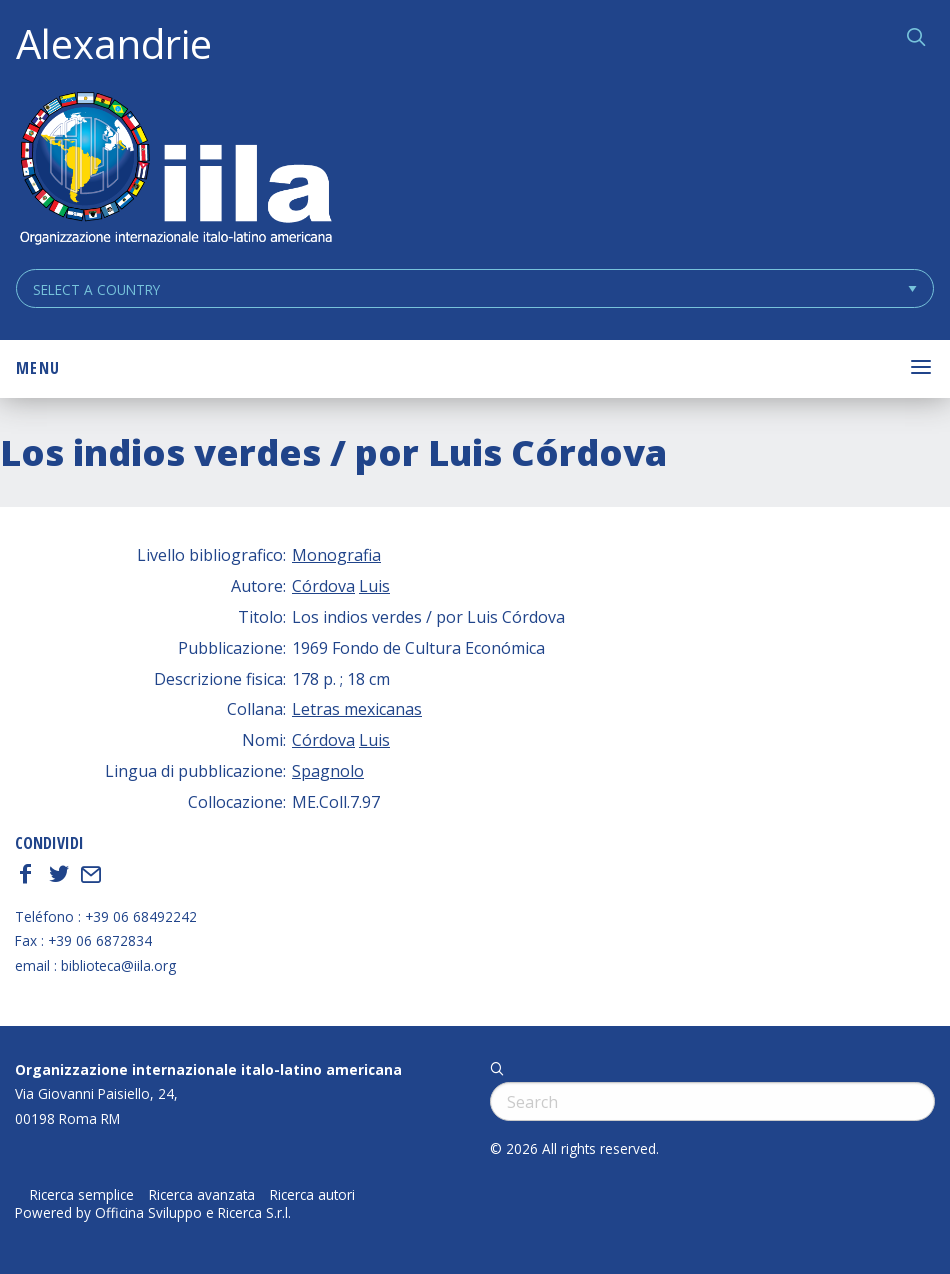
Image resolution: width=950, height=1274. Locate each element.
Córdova (323, 586)
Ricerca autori (312, 1195)
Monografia (336, 555)
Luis (374, 586)
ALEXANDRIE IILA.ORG (175, 170)
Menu (38, 368)
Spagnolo (328, 771)
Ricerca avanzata (202, 1195)
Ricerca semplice (82, 1195)
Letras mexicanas (357, 709)
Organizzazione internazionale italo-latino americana (208, 1069)
